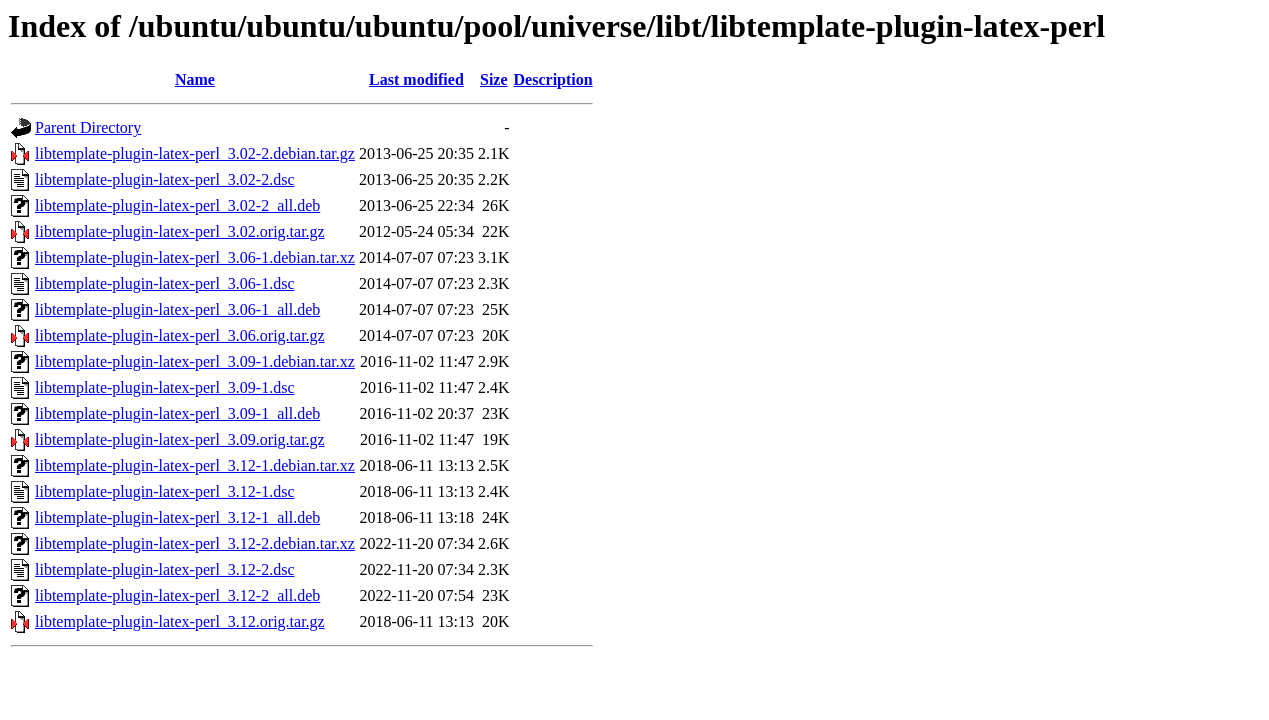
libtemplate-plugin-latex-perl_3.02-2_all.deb (177, 205)
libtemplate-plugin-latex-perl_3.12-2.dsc (164, 569)
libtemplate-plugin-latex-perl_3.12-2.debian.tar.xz (195, 543)
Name (195, 79)
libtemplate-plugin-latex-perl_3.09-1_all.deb (177, 413)
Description (553, 79)
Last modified (416, 79)
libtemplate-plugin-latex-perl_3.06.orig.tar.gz (180, 335)
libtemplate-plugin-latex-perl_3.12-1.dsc (164, 491)
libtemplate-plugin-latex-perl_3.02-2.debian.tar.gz (195, 153)
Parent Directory (88, 127)
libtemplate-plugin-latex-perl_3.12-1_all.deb (177, 517)
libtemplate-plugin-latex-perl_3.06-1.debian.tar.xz (195, 257)
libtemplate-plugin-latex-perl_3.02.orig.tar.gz (180, 231)
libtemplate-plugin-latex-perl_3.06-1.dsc (164, 283)
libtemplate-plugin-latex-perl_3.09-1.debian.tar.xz (195, 361)
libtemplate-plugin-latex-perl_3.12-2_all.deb (177, 595)
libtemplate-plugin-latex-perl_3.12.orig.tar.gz (180, 621)
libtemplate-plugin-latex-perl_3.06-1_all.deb (177, 309)
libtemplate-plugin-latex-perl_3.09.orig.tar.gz (180, 439)
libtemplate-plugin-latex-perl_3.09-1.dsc (164, 387)
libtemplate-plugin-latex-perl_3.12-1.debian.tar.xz (195, 465)
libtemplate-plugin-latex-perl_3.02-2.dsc (164, 179)
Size (494, 79)
